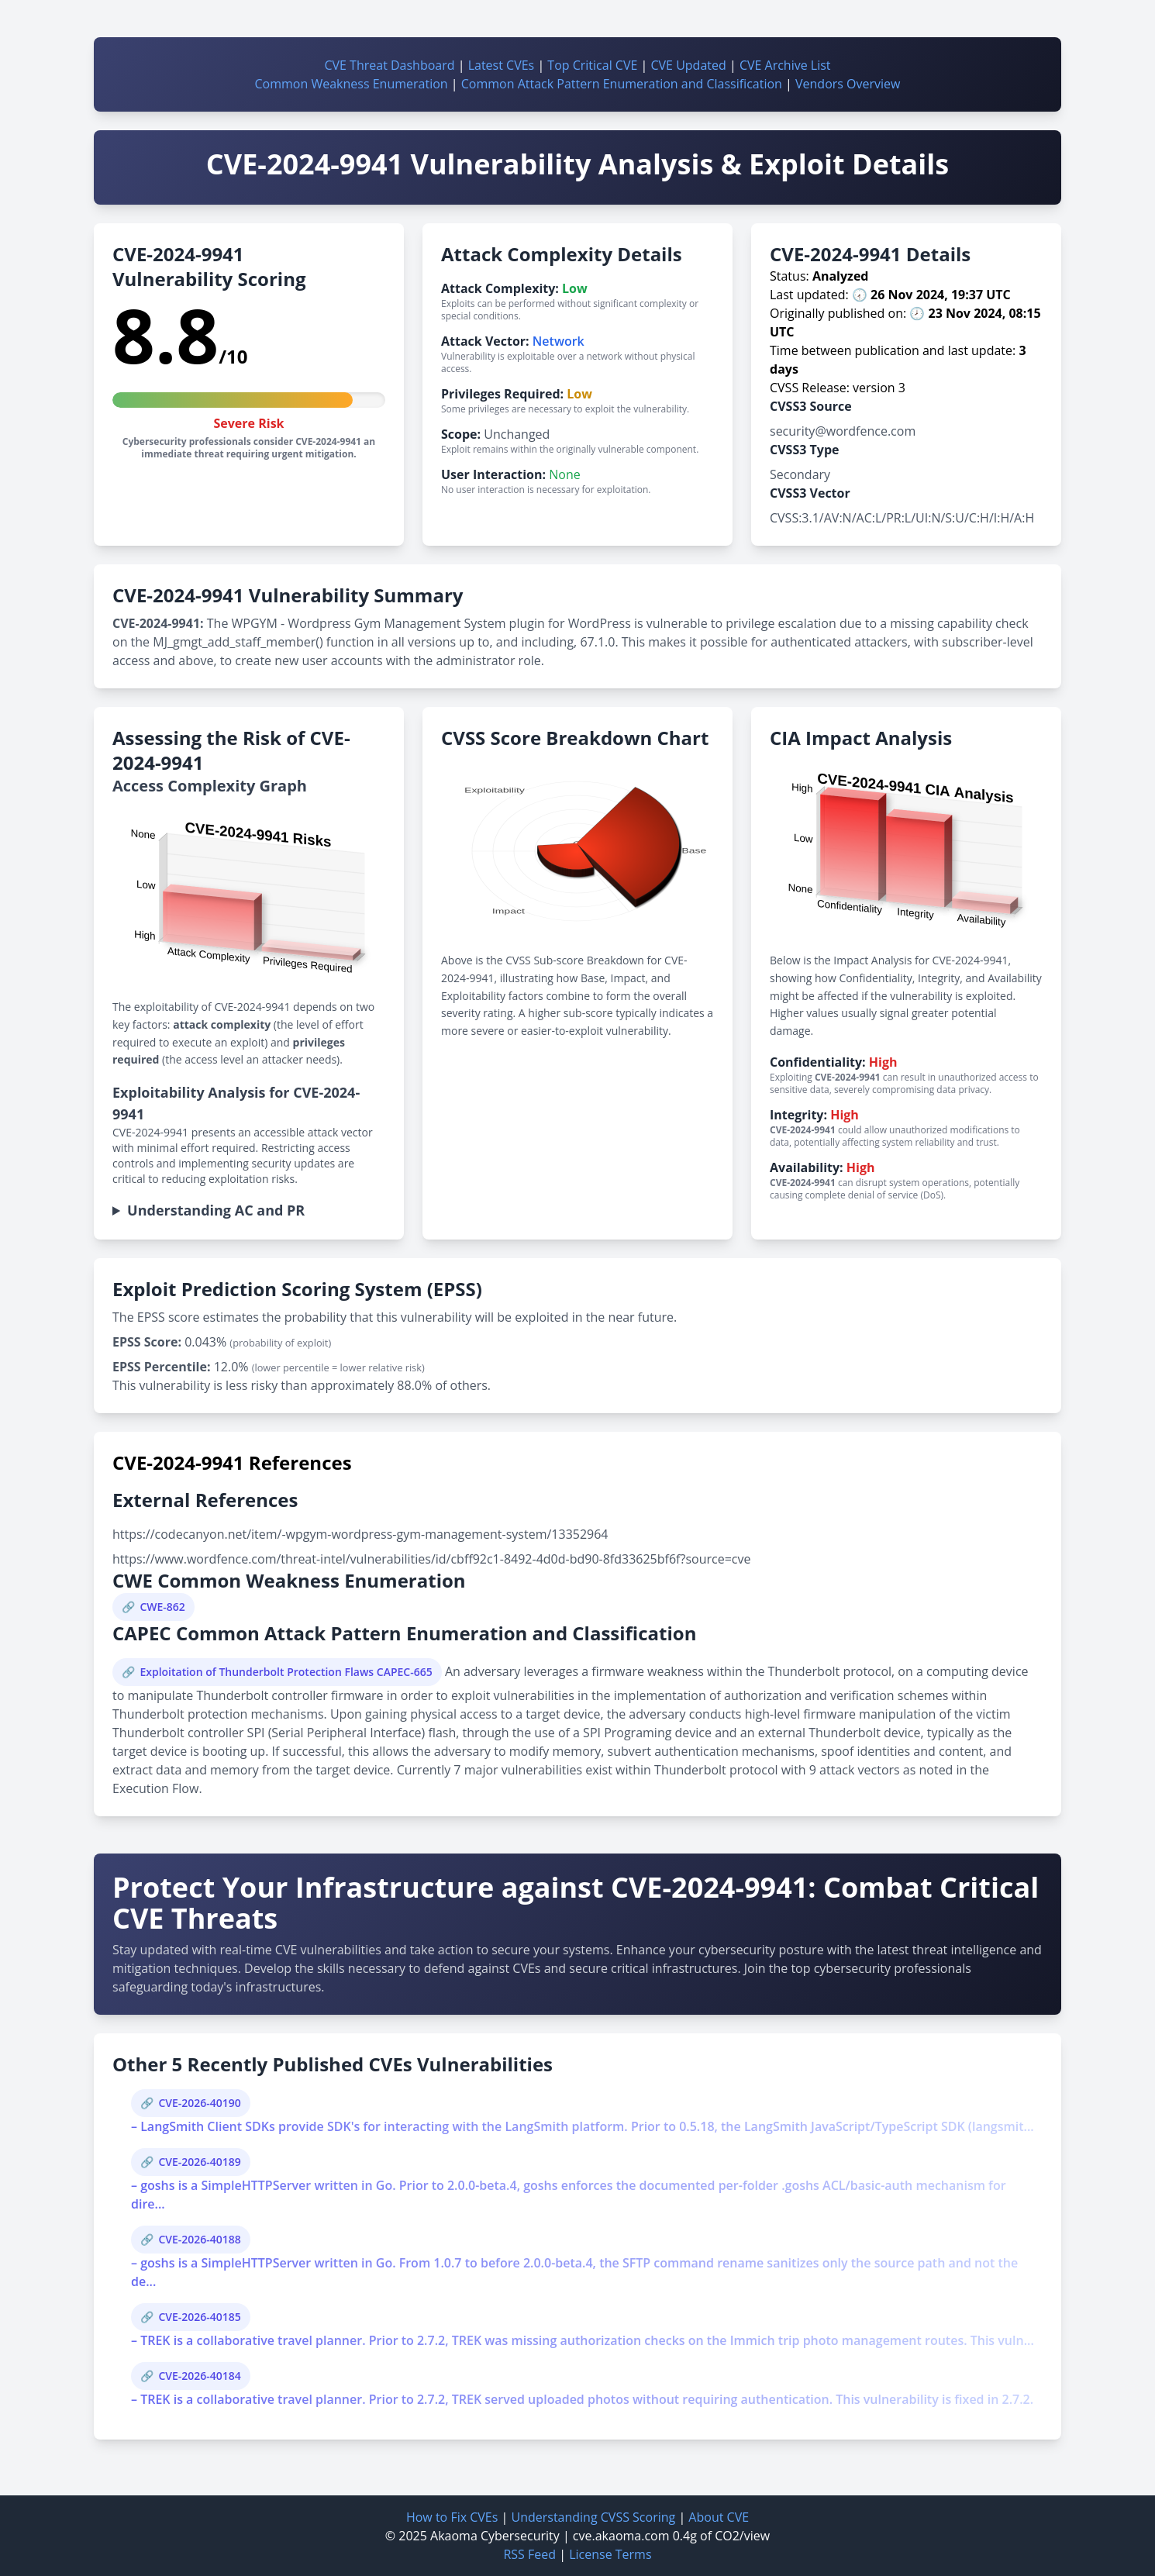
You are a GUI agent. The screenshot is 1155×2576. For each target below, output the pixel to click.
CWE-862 (162, 1606)
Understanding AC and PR (216, 1210)
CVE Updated (688, 65)
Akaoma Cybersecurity (495, 2535)
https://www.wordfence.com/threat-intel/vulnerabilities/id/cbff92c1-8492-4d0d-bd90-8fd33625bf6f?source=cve (431, 1558)
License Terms (610, 2554)
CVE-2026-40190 (199, 2102)
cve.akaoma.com (621, 2535)
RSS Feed (529, 2554)
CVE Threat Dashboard (389, 65)
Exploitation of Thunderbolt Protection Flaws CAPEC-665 (286, 1671)
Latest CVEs (501, 65)
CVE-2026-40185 (199, 2316)
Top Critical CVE (592, 65)
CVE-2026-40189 (199, 2161)
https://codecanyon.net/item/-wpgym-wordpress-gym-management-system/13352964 (360, 1534)
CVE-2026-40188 (199, 2239)
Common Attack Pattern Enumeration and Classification (621, 83)
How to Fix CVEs (452, 2517)
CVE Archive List (785, 65)
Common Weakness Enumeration (351, 83)
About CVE (718, 2517)
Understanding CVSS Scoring (593, 2517)
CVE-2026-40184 (199, 2375)
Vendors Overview (847, 83)
